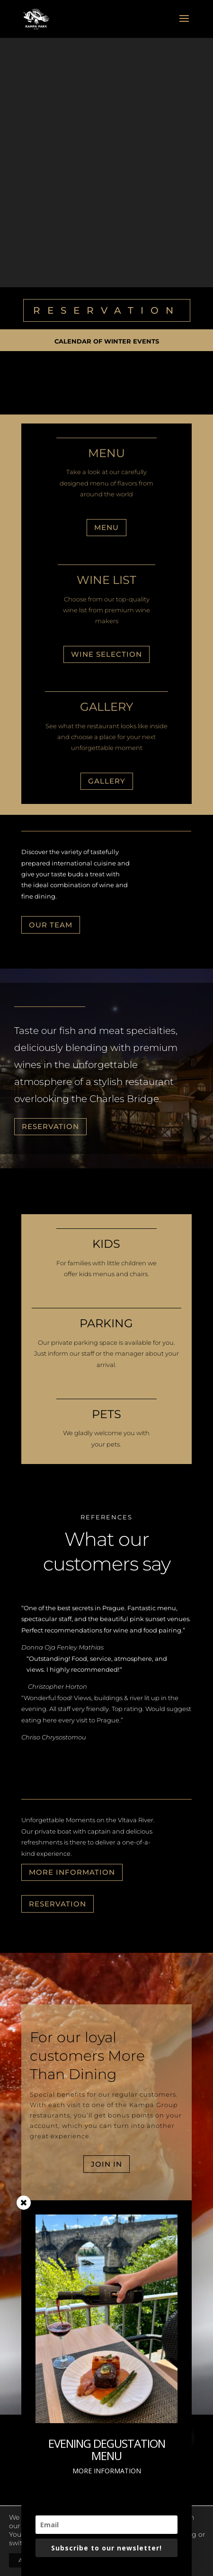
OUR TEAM (50, 924)
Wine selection (106, 654)
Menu (106, 527)
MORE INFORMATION (72, 1872)
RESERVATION (106, 310)
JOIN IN (106, 2164)
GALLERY (106, 780)
